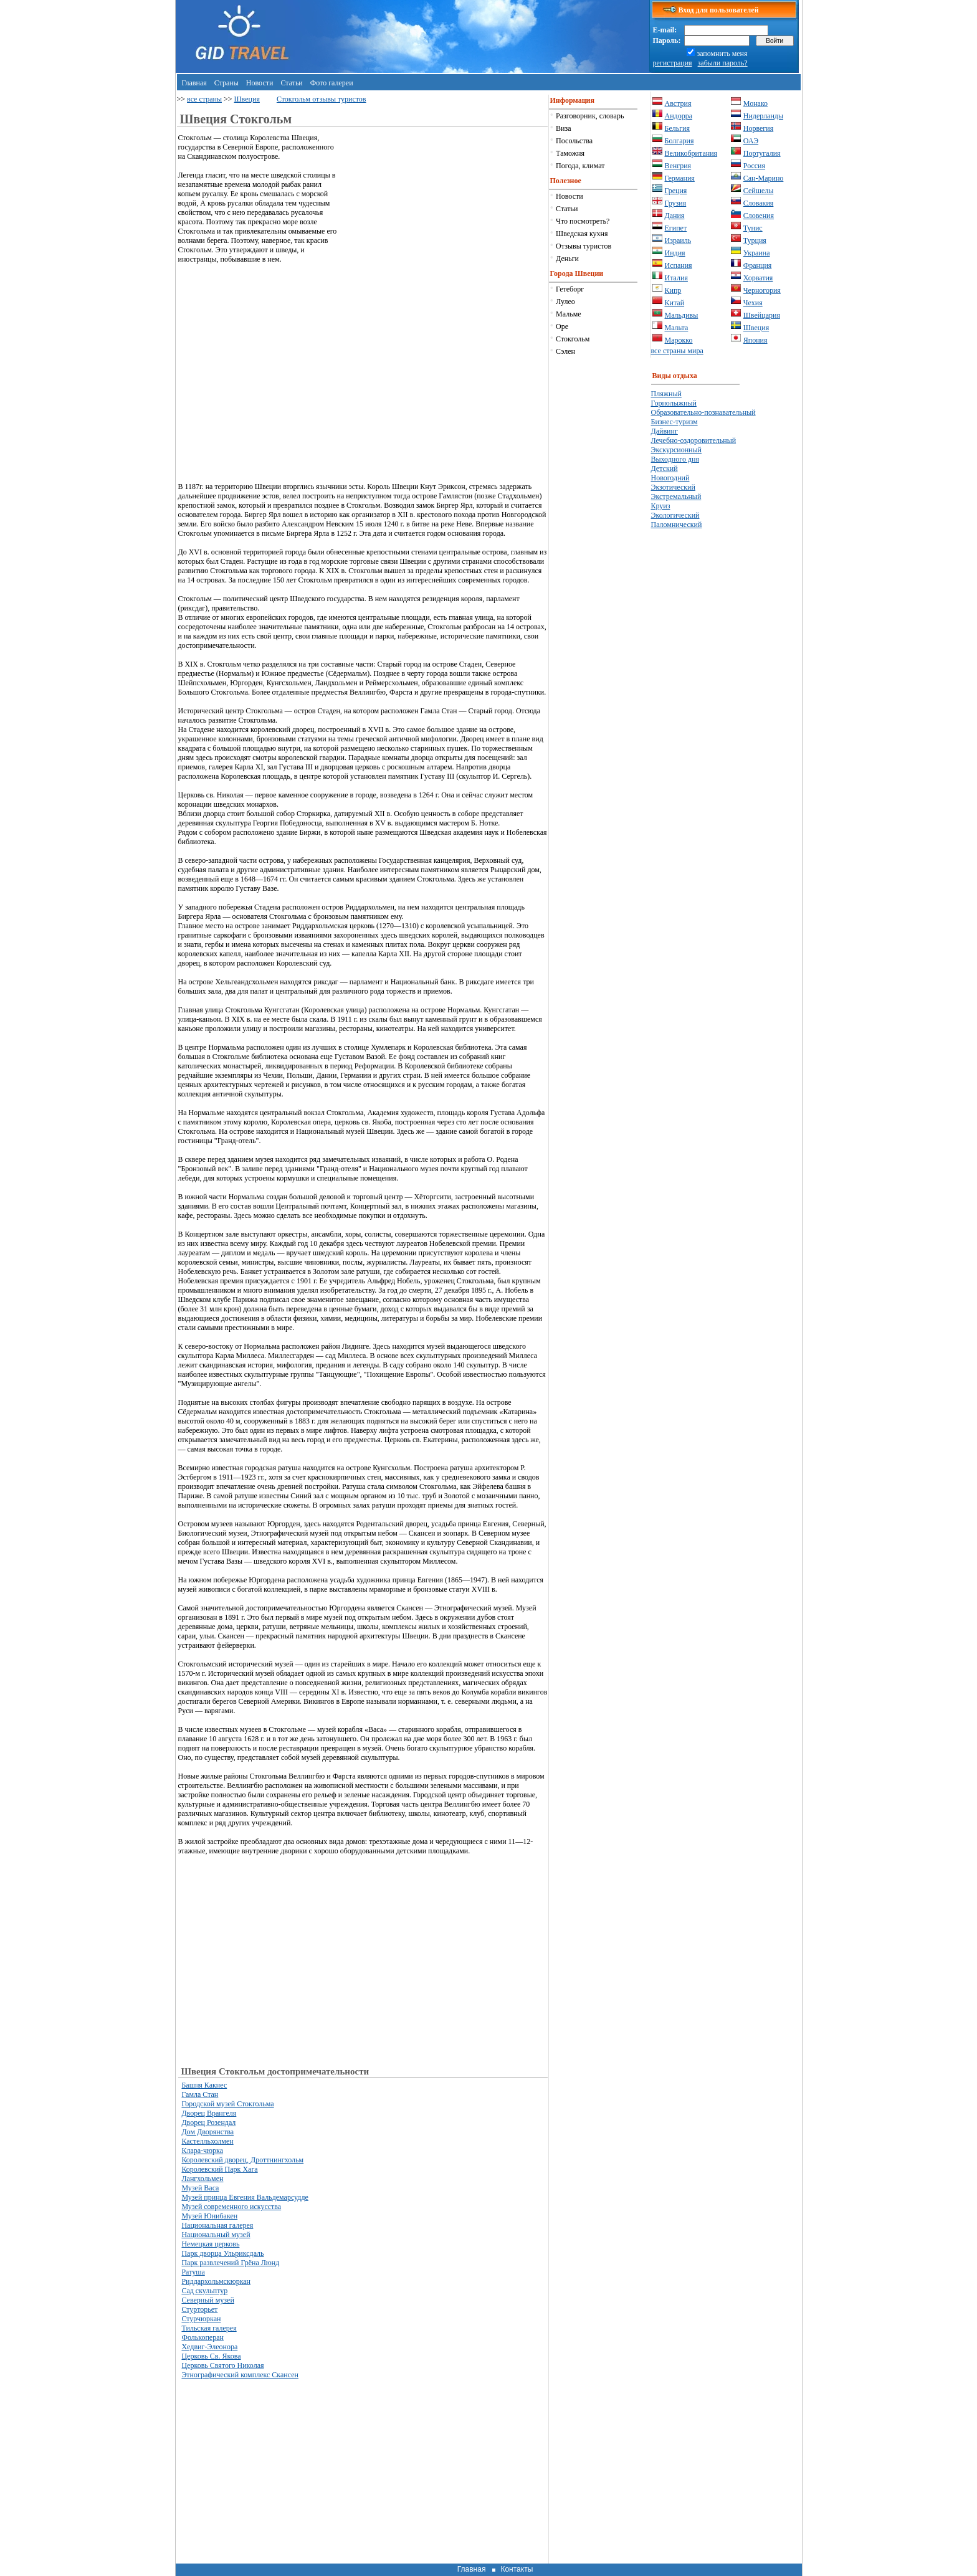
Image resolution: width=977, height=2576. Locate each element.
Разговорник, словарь (590, 116)
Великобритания (691, 153)
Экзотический (673, 487)
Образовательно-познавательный (703, 412)
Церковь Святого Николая (222, 2365)
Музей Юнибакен (209, 2216)
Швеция (247, 99)
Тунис (753, 228)
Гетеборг (570, 289)
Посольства (574, 140)
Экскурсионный (676, 449)
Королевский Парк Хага (219, 2169)
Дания (675, 215)
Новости (260, 82)
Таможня (570, 153)
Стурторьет (199, 2309)
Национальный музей (215, 2234)
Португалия (762, 153)
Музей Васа (200, 2188)
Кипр (673, 290)
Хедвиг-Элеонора (209, 2346)
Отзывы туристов (583, 246)
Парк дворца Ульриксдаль (222, 2253)
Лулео (565, 301)
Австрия (678, 103)
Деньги (567, 258)
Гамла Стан (199, 2094)
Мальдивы (681, 315)
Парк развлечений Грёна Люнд (230, 2262)
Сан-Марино (763, 178)
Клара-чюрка (202, 2150)
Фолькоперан (202, 2337)
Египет (676, 228)
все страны (204, 99)
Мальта (677, 327)
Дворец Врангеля (208, 2113)
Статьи (291, 82)
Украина (756, 253)
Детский (664, 468)
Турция (754, 240)
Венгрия (678, 165)
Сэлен (565, 351)
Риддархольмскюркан (215, 2281)
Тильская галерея (208, 2328)
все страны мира (677, 350)
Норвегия (758, 128)
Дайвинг (664, 431)
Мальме (568, 314)
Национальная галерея (217, 2225)
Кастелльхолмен (207, 2141)
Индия (675, 253)
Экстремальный (676, 496)
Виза (563, 128)
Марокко (679, 340)
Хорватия (758, 277)
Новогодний (670, 477)
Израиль (678, 240)
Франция (757, 265)
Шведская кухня (582, 233)
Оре (562, 326)
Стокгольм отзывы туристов (321, 99)
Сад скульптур (204, 2290)
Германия (680, 178)
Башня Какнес (204, 2085)
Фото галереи (331, 82)
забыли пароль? (723, 63)
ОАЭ (750, 140)
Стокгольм (572, 339)
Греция (676, 190)
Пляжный (666, 393)
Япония (755, 340)
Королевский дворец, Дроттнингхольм (242, 2159)
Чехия (753, 302)
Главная (194, 82)
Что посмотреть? (582, 221)
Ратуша (192, 2272)
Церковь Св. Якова (211, 2356)
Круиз (660, 505)
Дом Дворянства (207, 2131)
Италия (676, 277)
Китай (675, 302)
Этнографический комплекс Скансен (239, 2374)
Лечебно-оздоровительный (693, 440)
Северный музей (207, 2300)
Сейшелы (758, 190)
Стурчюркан (201, 2318)
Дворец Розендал (208, 2122)
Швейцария (761, 315)
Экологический (675, 515)
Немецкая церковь (210, 2244)
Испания (678, 265)
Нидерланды (763, 116)
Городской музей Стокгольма (227, 2103)
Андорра (679, 116)
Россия (754, 165)
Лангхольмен (202, 2178)
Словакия (758, 203)
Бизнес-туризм (674, 421)
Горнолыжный (674, 403)
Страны (226, 82)
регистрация (672, 63)
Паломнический (676, 524)
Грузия (676, 203)
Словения (758, 215)
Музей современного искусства (231, 2206)
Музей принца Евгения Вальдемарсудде (244, 2197)
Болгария (679, 140)
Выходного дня (675, 459)
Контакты (516, 2569)
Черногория (762, 290)
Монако (755, 103)
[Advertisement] (443, 220)
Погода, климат (580, 165)
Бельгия (677, 128)
